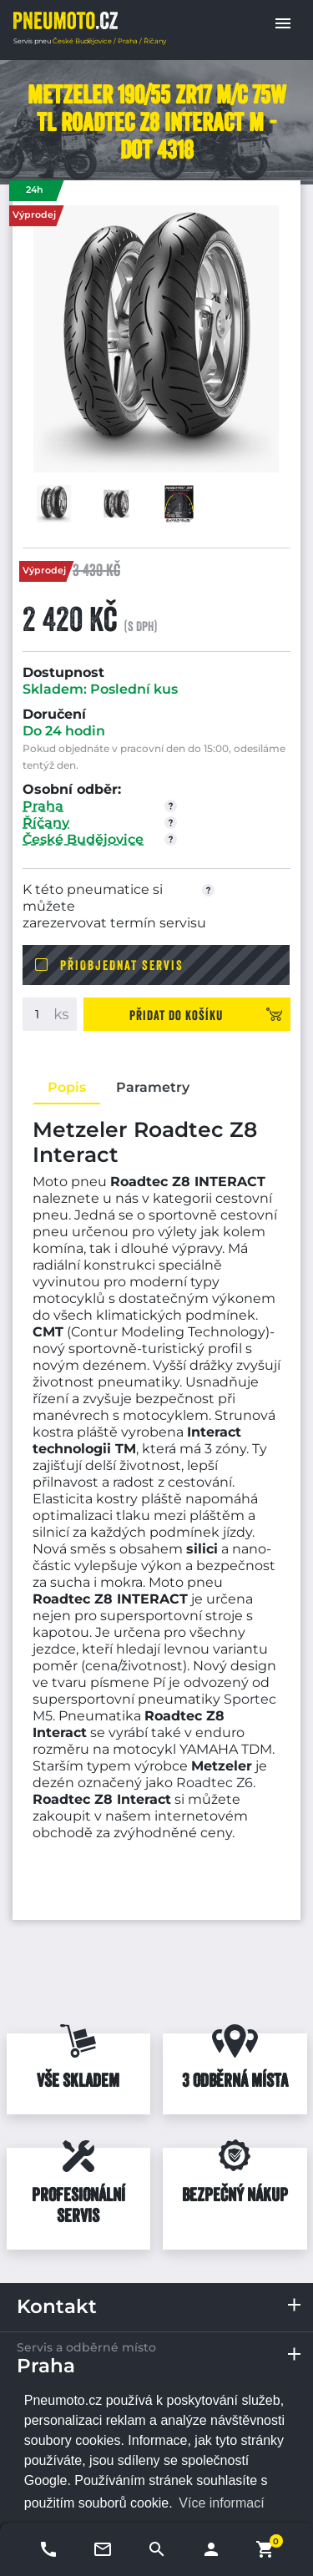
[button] (283, 23)
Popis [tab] (67, 1087)
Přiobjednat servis (122, 965)
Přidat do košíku (176, 1015)
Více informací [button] (221, 2503)
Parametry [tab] (152, 1087)
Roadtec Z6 (214, 1783)
